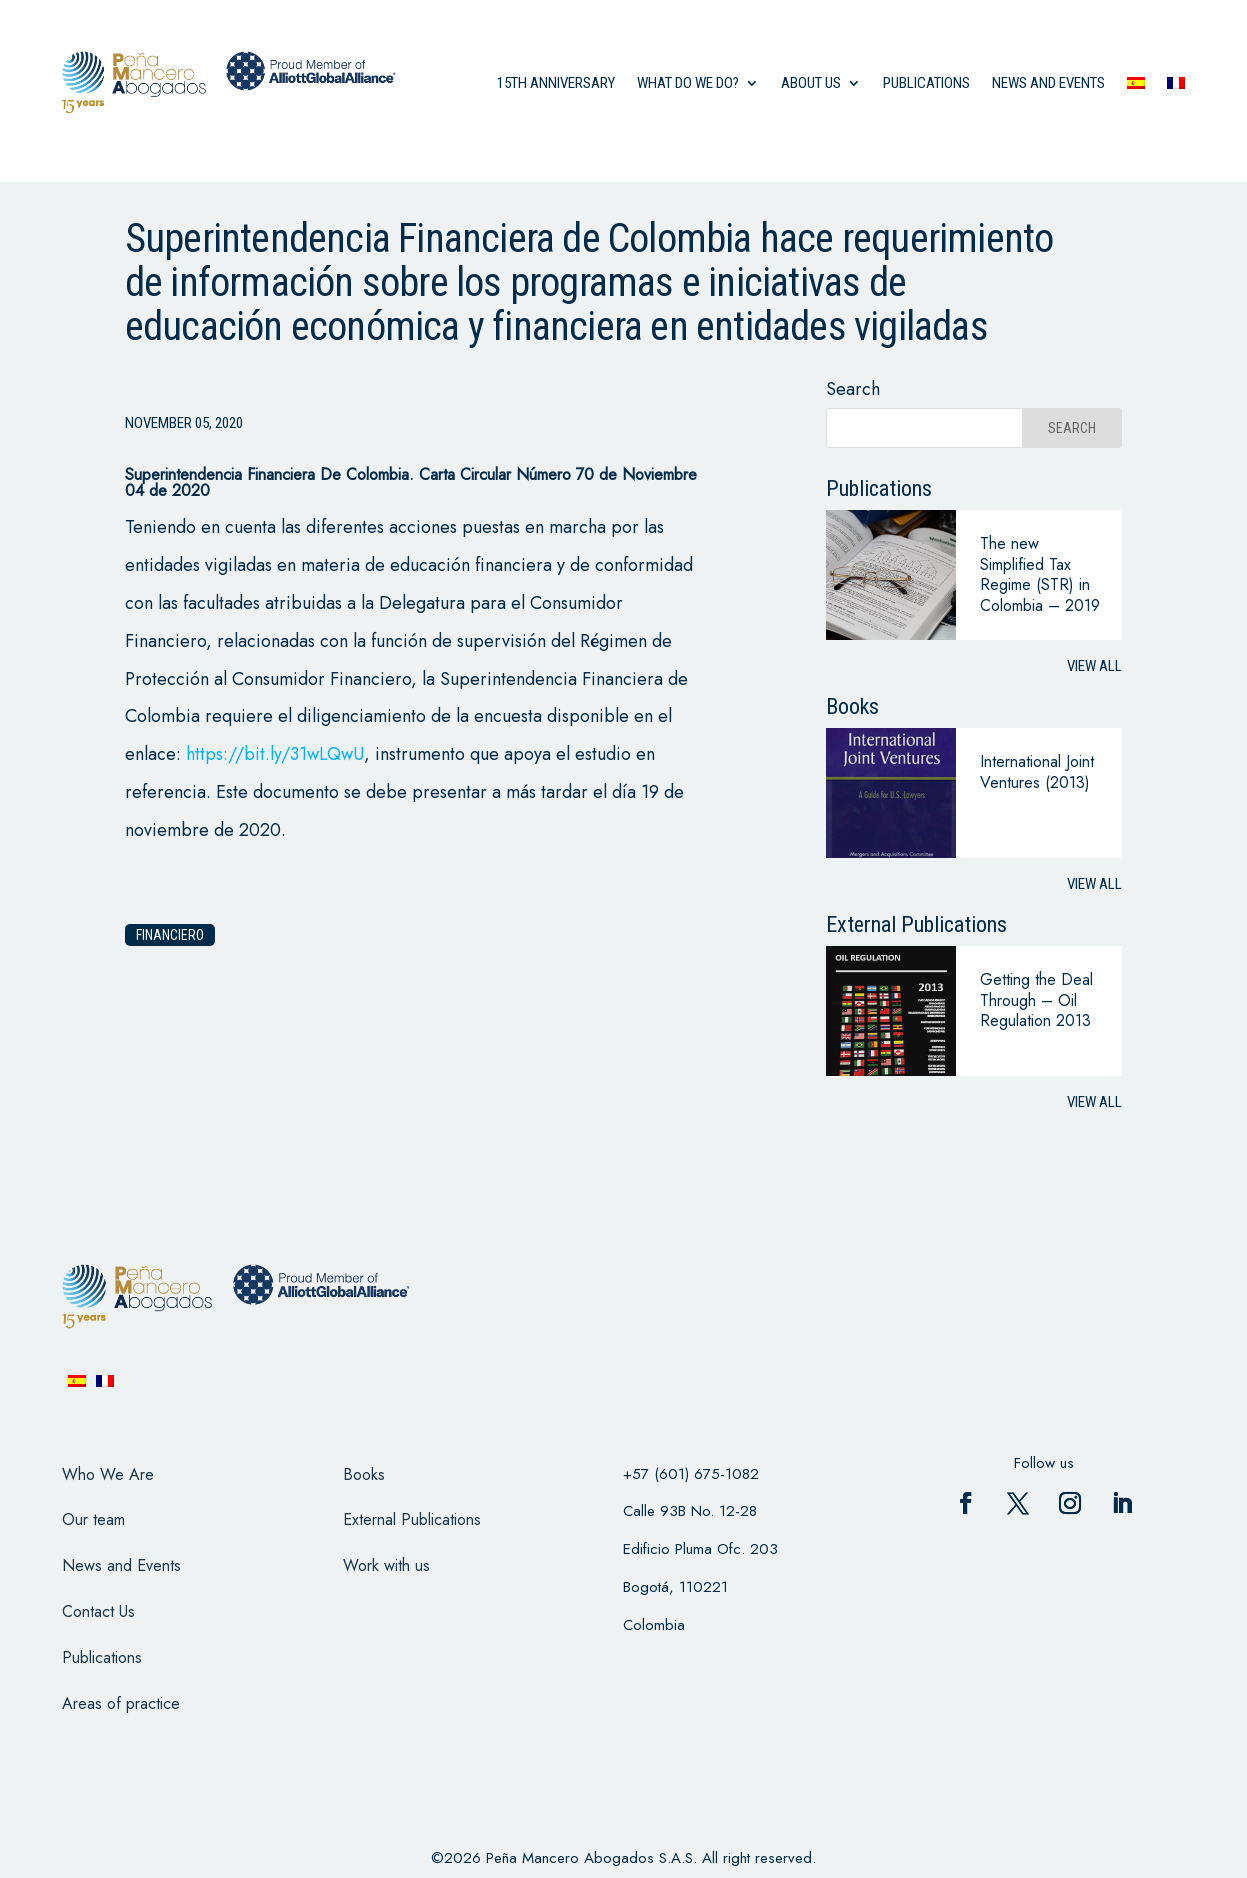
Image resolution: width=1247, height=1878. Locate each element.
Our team (93, 1519)
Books (364, 1474)
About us (811, 83)
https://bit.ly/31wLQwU (275, 754)
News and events (1048, 83)
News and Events (121, 1565)
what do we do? (688, 83)
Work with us (386, 1565)
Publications (926, 83)
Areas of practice (121, 1703)
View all (1094, 666)
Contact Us (98, 1611)
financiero (170, 935)
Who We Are (108, 1474)
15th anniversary (556, 83)
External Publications (412, 1519)
